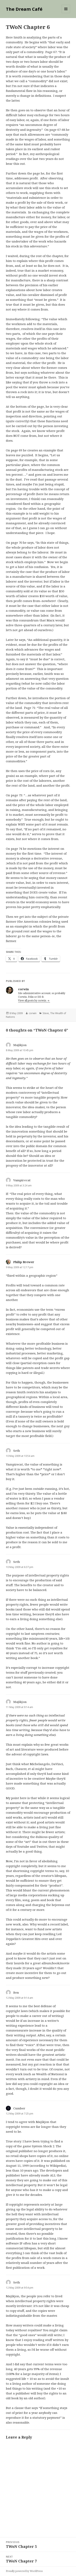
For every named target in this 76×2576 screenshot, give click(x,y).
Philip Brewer (23, 1262)
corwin (32, 1013)
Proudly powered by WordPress (24, 2571)
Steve (46, 1013)
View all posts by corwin (32, 1000)
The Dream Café (24, 9)
